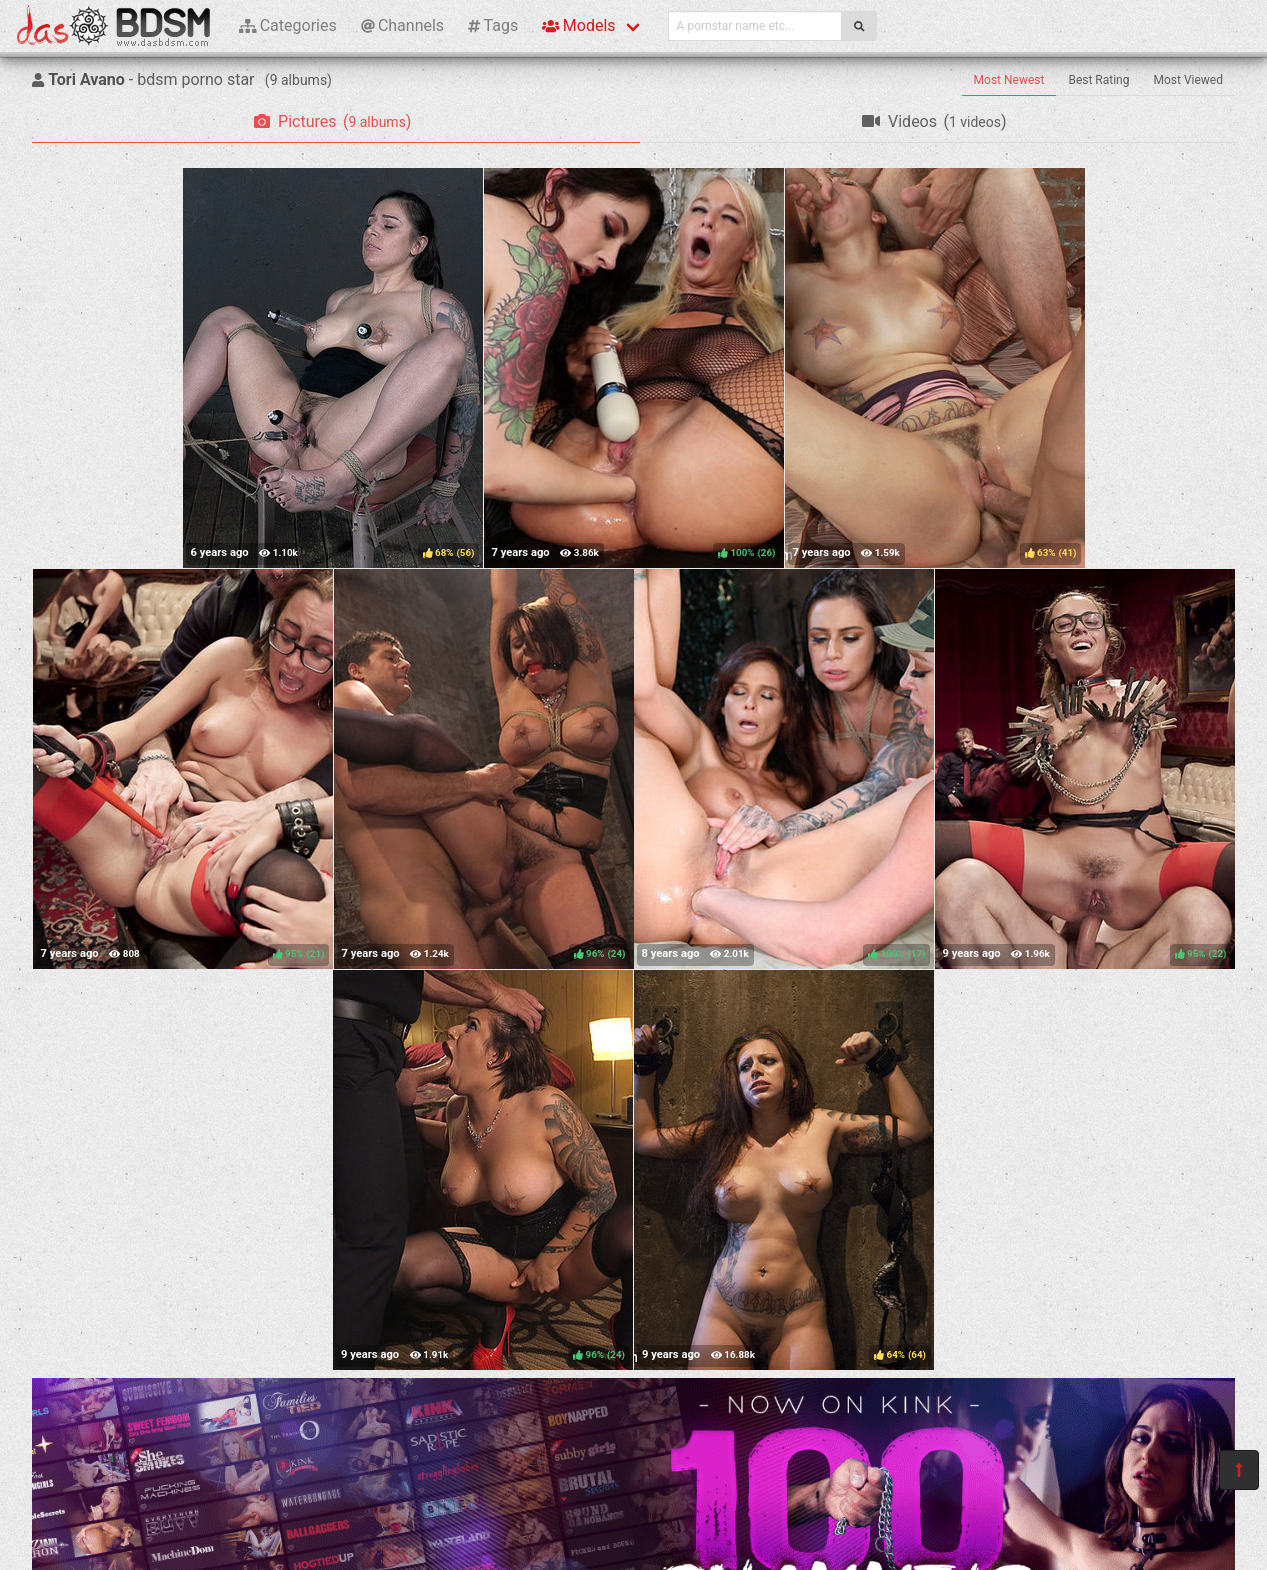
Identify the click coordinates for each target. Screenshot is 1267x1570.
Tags (493, 25)
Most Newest (1009, 80)
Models (578, 25)
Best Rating (1098, 80)
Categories (288, 25)
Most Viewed (1189, 80)
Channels (402, 25)
